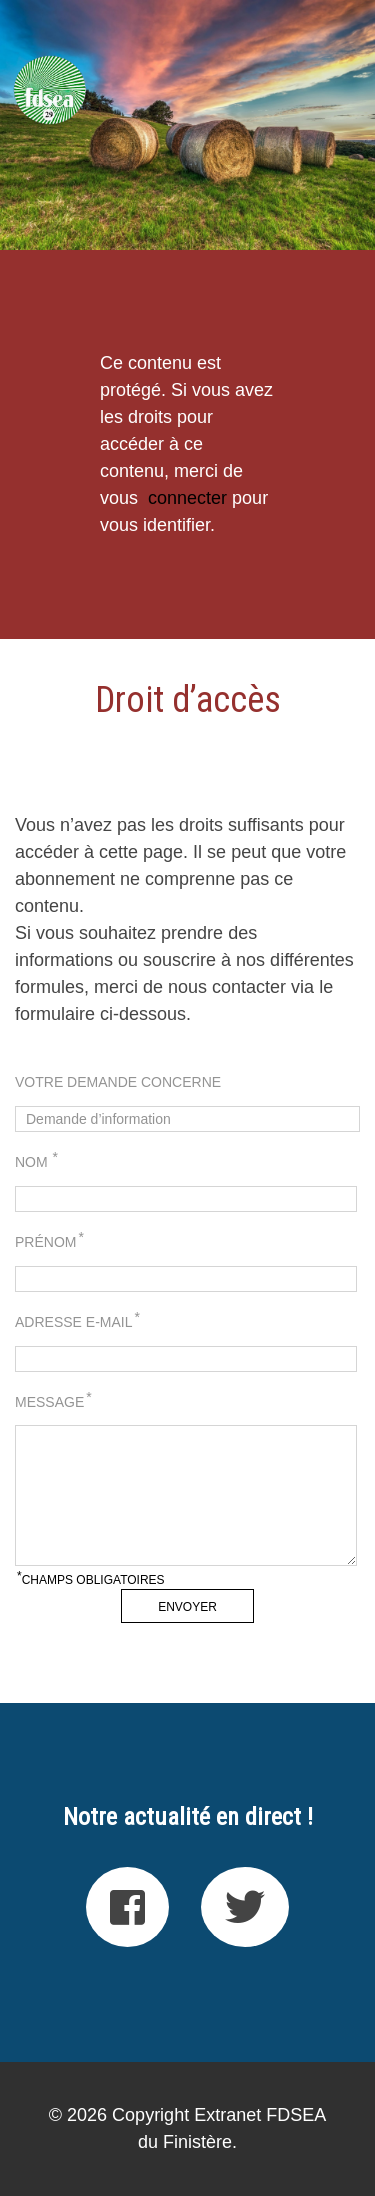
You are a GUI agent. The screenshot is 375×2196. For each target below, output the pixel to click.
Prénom (49, 1241)
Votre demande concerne (118, 1082)
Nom (36, 1161)
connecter (187, 498)
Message (53, 1401)
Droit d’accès (188, 700)
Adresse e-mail (77, 1321)
